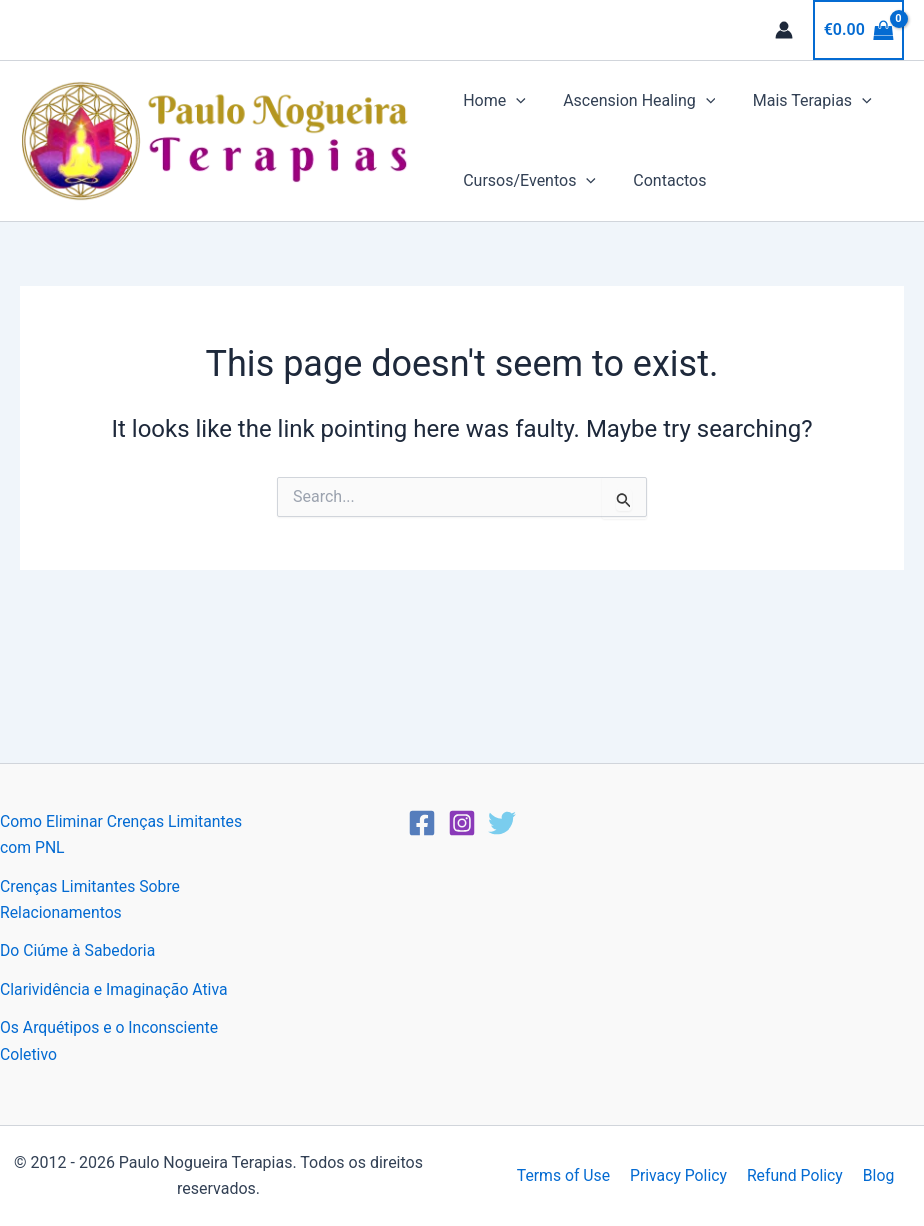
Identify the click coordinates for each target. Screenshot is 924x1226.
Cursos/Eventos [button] (529, 181)
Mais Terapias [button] (801, 101)
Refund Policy (793, 1175)
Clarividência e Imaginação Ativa (115, 989)
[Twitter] (502, 823)
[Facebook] (422, 823)
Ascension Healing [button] (634, 101)
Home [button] (494, 101)
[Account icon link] (784, 30)
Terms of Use (567, 1175)
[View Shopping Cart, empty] (858, 30)
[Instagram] (462, 823)
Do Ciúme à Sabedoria (79, 950)
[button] (516, 101)
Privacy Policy (680, 1175)
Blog (875, 1175)
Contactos (664, 180)
